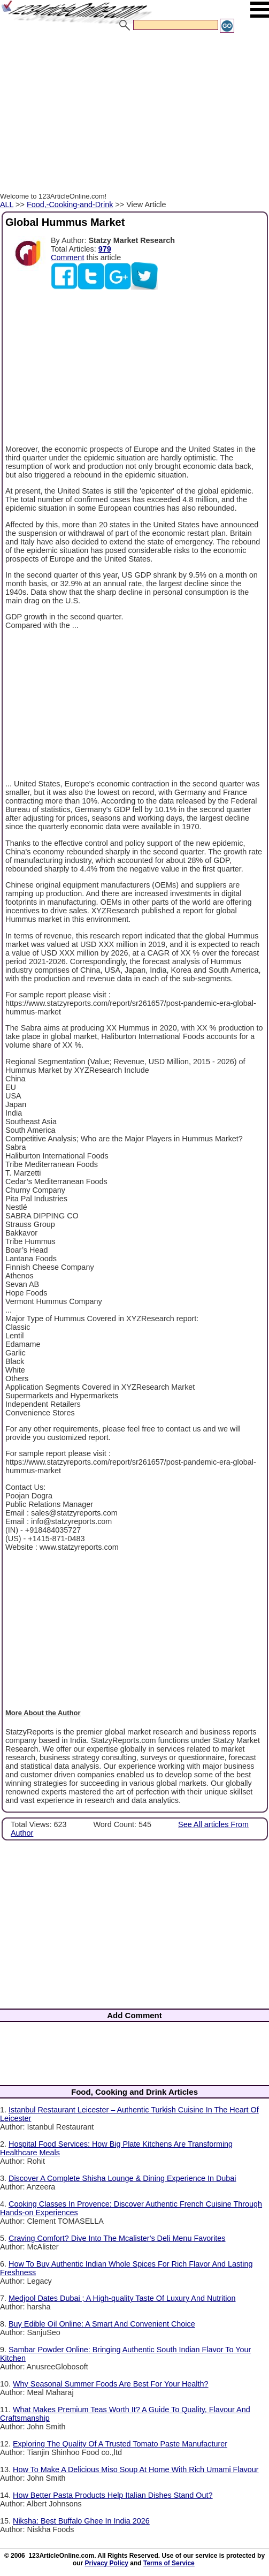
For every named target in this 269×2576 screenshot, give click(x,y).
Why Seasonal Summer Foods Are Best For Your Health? (111, 2384)
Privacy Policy (106, 2563)
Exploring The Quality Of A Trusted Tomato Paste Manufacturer (120, 2443)
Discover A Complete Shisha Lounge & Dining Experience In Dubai (122, 2178)
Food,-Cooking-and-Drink (70, 204)
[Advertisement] (134, 114)
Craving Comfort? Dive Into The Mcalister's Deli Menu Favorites (117, 2238)
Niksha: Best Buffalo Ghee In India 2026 (81, 2521)
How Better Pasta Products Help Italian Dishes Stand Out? (113, 2495)
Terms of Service (169, 2563)
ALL (6, 204)
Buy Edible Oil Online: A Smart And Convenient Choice (102, 2324)
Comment (67, 257)
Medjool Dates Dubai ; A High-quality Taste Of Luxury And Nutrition (122, 2298)
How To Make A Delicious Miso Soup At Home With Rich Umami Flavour (136, 2469)
